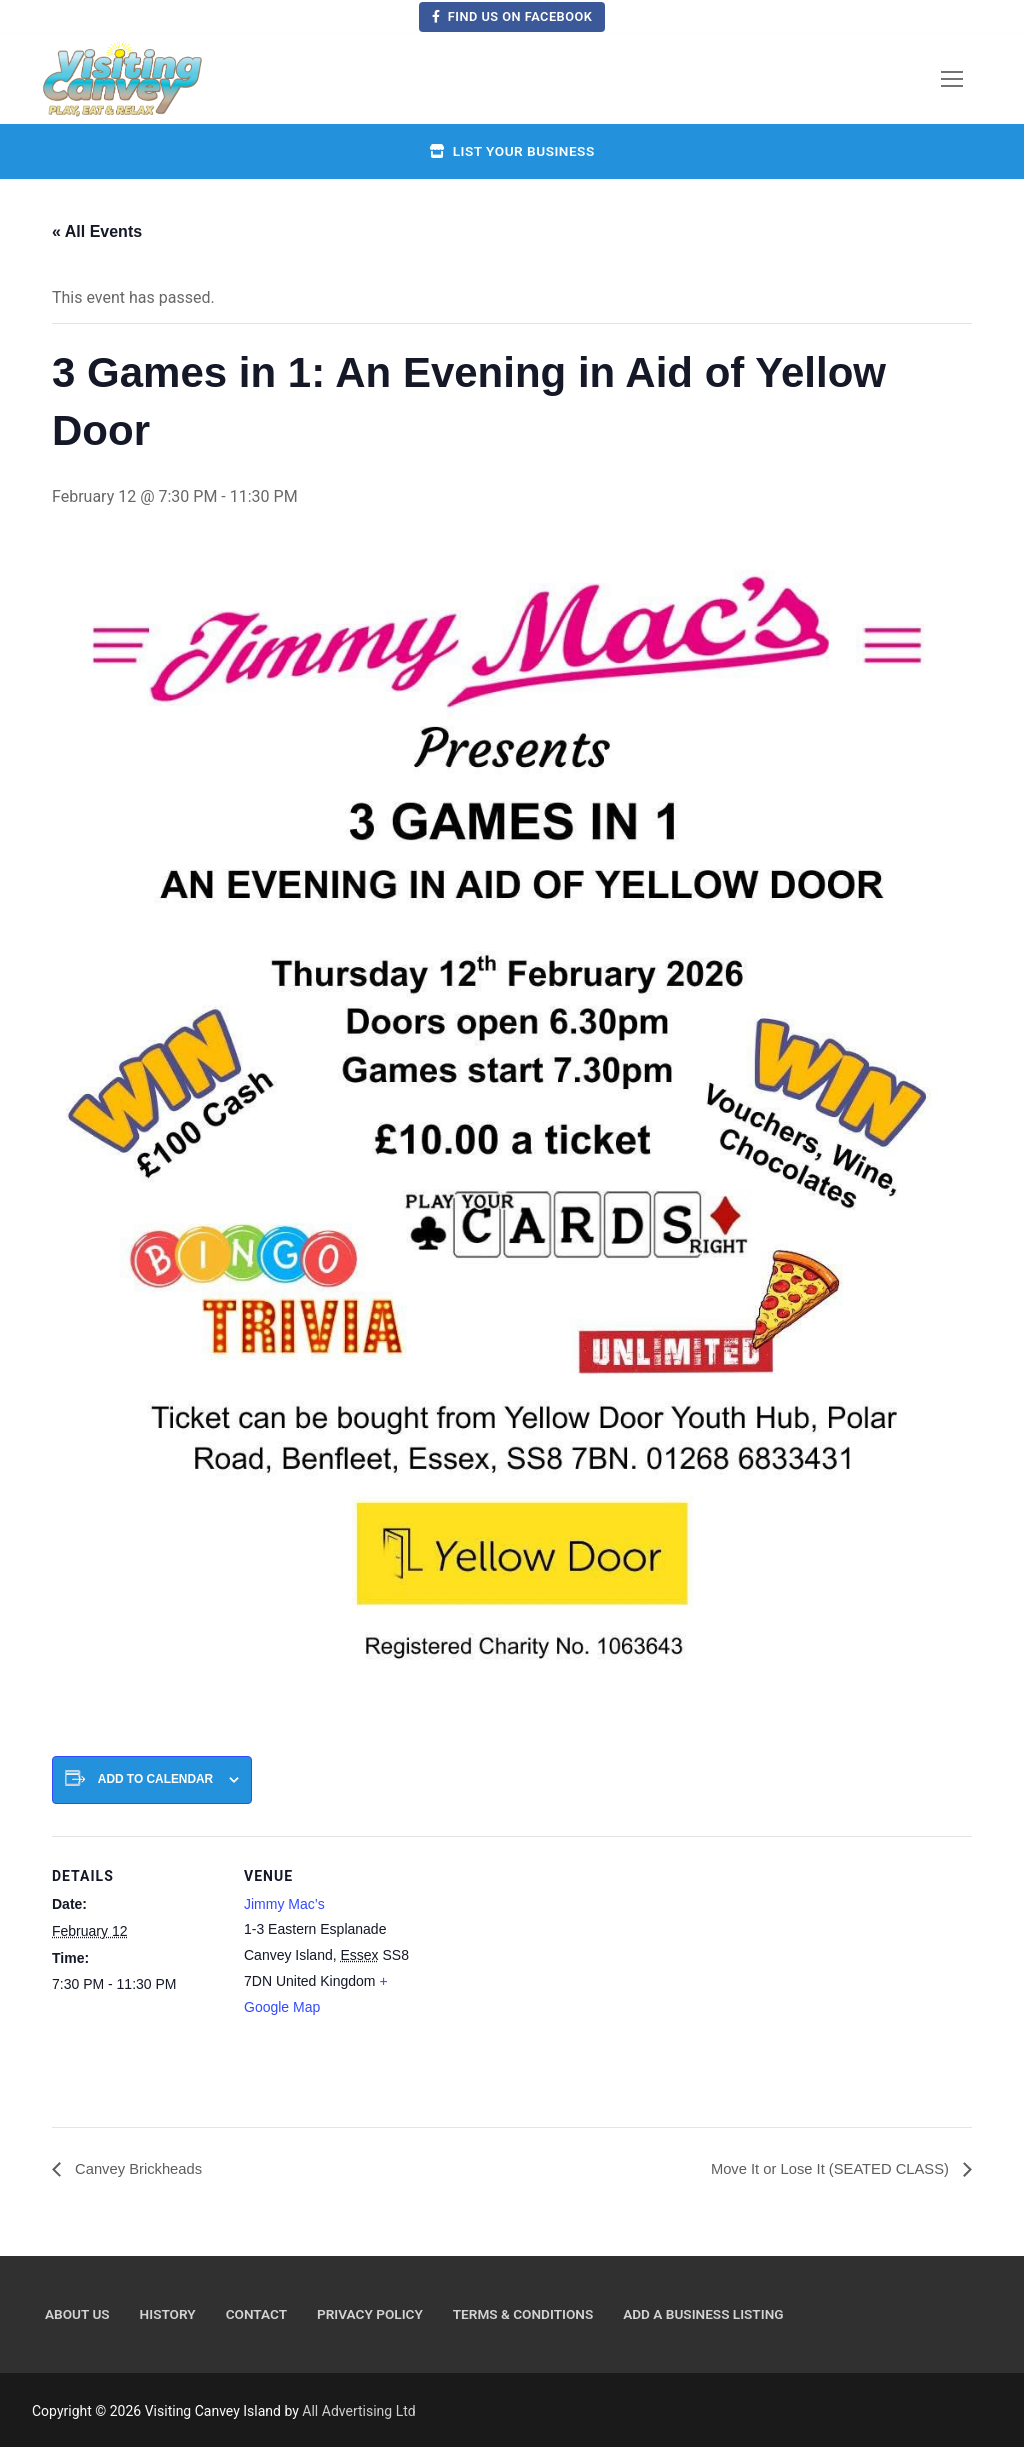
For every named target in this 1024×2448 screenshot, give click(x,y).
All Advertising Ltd (358, 2412)
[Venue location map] (541, 1974)
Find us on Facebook (512, 16)
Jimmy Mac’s (284, 1904)
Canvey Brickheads (142, 2169)
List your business (511, 151)
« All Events (97, 231)
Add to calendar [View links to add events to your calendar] (155, 1779)
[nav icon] (952, 79)
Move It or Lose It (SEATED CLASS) (821, 2169)
